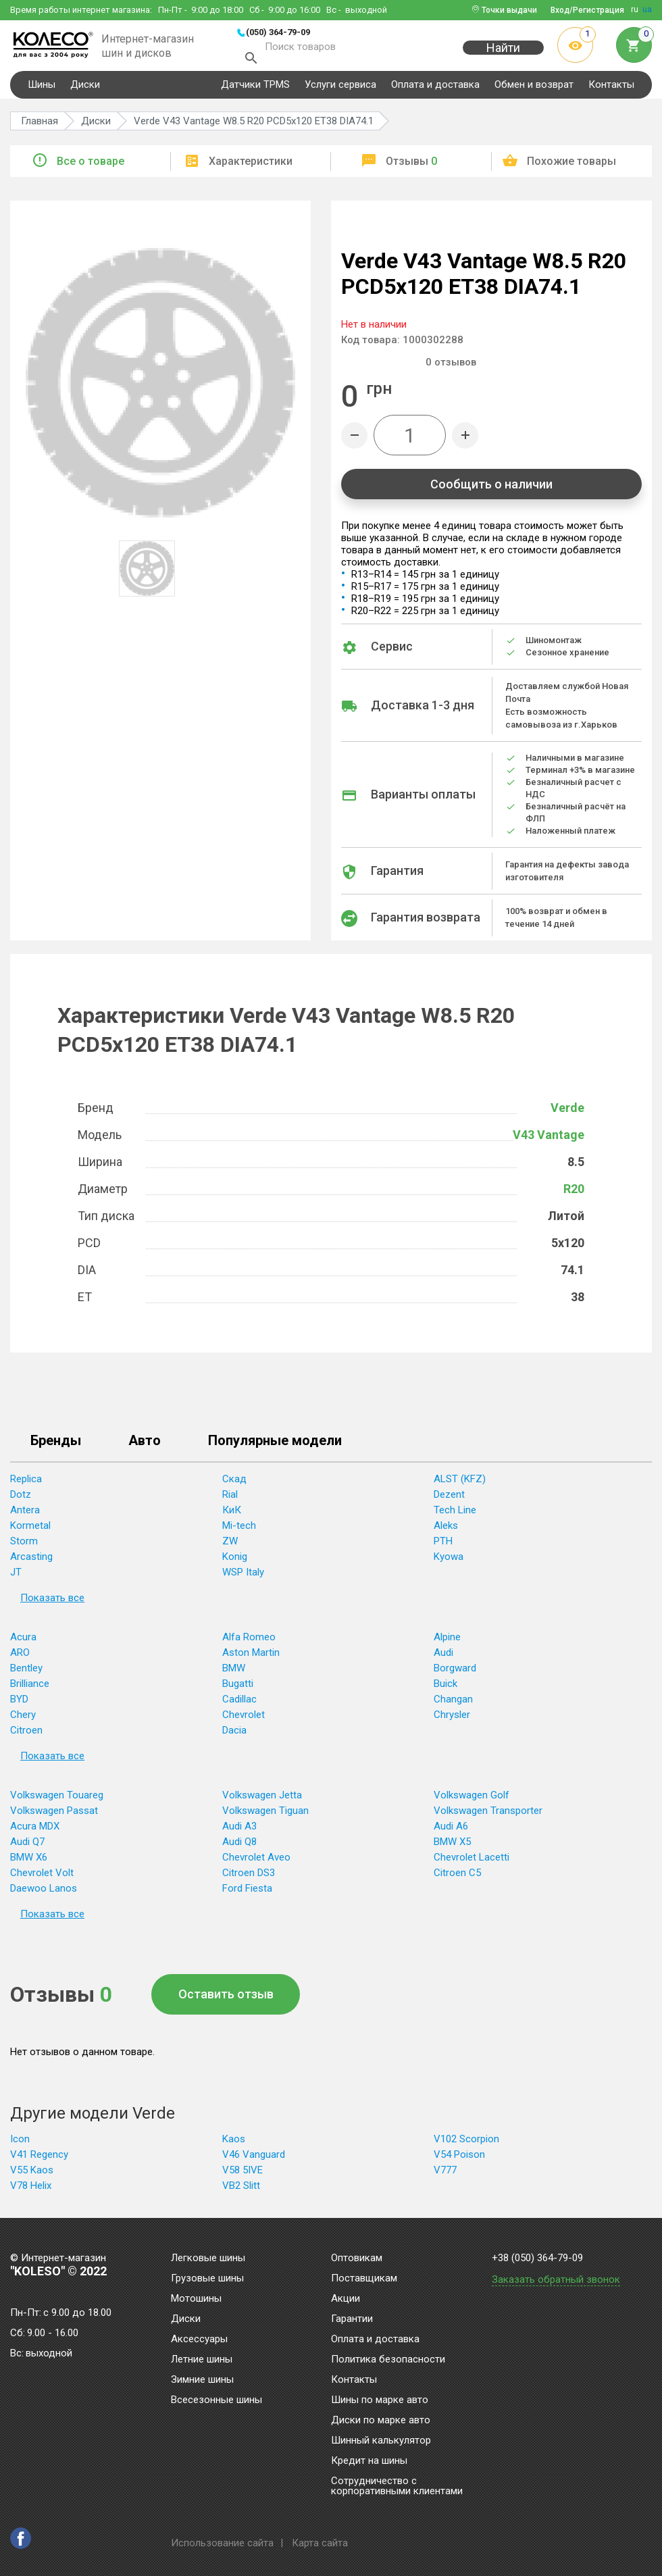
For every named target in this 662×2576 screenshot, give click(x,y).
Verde (567, 1114)
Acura (23, 1643)
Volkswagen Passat (54, 1817)
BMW (233, 1674)
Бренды (55, 1447)
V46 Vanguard (253, 2160)
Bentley (26, 1674)
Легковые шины (208, 2258)
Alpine (447, 1643)
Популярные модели (275, 1447)
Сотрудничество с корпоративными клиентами (397, 2486)
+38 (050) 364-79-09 (537, 2258)
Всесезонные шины (216, 2400)
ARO (20, 1658)
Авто (144, 1447)
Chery (23, 1721)
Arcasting (31, 1563)
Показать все (52, 1604)
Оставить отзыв (226, 2000)
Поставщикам (364, 2278)
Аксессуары (199, 2339)
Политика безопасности (388, 2359)
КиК (231, 1516)
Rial (230, 1500)
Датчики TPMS (255, 90)
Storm (24, 1547)
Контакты (611, 90)
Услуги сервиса (340, 90)
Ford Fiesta (247, 1894)
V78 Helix (30, 2192)
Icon (20, 2145)
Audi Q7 (27, 1848)
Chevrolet (243, 1721)
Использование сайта (222, 2543)
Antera (25, 1516)
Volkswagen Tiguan (265, 1817)
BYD (19, 1705)
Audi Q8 (239, 1848)
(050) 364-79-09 (278, 32)
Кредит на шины (369, 2461)
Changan (453, 1705)
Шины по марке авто (379, 2400)
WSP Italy (243, 1578)
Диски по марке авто (380, 2420)
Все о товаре (90, 167)
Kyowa (448, 1563)
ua (647, 9)
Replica (26, 1485)
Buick (445, 1690)
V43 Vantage (548, 1141)
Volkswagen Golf (471, 1801)
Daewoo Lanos (43, 1894)
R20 (573, 1195)
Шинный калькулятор (381, 2440)
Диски (85, 90)
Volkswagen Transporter (488, 1817)
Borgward (455, 1674)
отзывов (451, 368)
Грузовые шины (207, 2278)
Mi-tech (239, 1531)
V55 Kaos (31, 2176)
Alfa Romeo (249, 1643)
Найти (503, 55)
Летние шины (201, 2359)
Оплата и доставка (435, 90)
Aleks (446, 1531)
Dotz (20, 1500)
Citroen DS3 (248, 1879)
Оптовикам (356, 2258)
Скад (234, 1485)
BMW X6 (28, 1863)
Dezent (449, 1500)
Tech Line (455, 1516)
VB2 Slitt (241, 2192)
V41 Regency (39, 2160)
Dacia (234, 1736)
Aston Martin (251, 1658)
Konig (234, 1563)
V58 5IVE (242, 2176)
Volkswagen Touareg (56, 1801)
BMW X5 (452, 1848)
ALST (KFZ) (460, 1485)
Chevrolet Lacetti (471, 1863)
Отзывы (411, 167)
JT (16, 1578)
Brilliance (29, 1690)
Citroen (26, 1736)
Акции (345, 2299)
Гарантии (352, 2319)
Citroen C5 (457, 1879)
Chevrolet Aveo (256, 1863)
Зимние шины (202, 2380)
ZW (230, 1547)
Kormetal (30, 1531)
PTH (443, 1547)
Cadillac (239, 1705)
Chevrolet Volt (42, 1879)
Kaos (233, 2145)
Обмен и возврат (534, 90)
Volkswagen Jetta (262, 1801)
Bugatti (237, 1690)
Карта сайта (320, 2543)
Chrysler (452, 1721)
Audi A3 (239, 1832)
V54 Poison (459, 2160)
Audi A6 (451, 1832)
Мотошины (196, 2299)
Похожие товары (571, 167)
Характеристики (250, 167)
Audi (443, 1658)
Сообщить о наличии (491, 490)
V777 (445, 2176)
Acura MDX (34, 1832)
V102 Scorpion (466, 2145)
